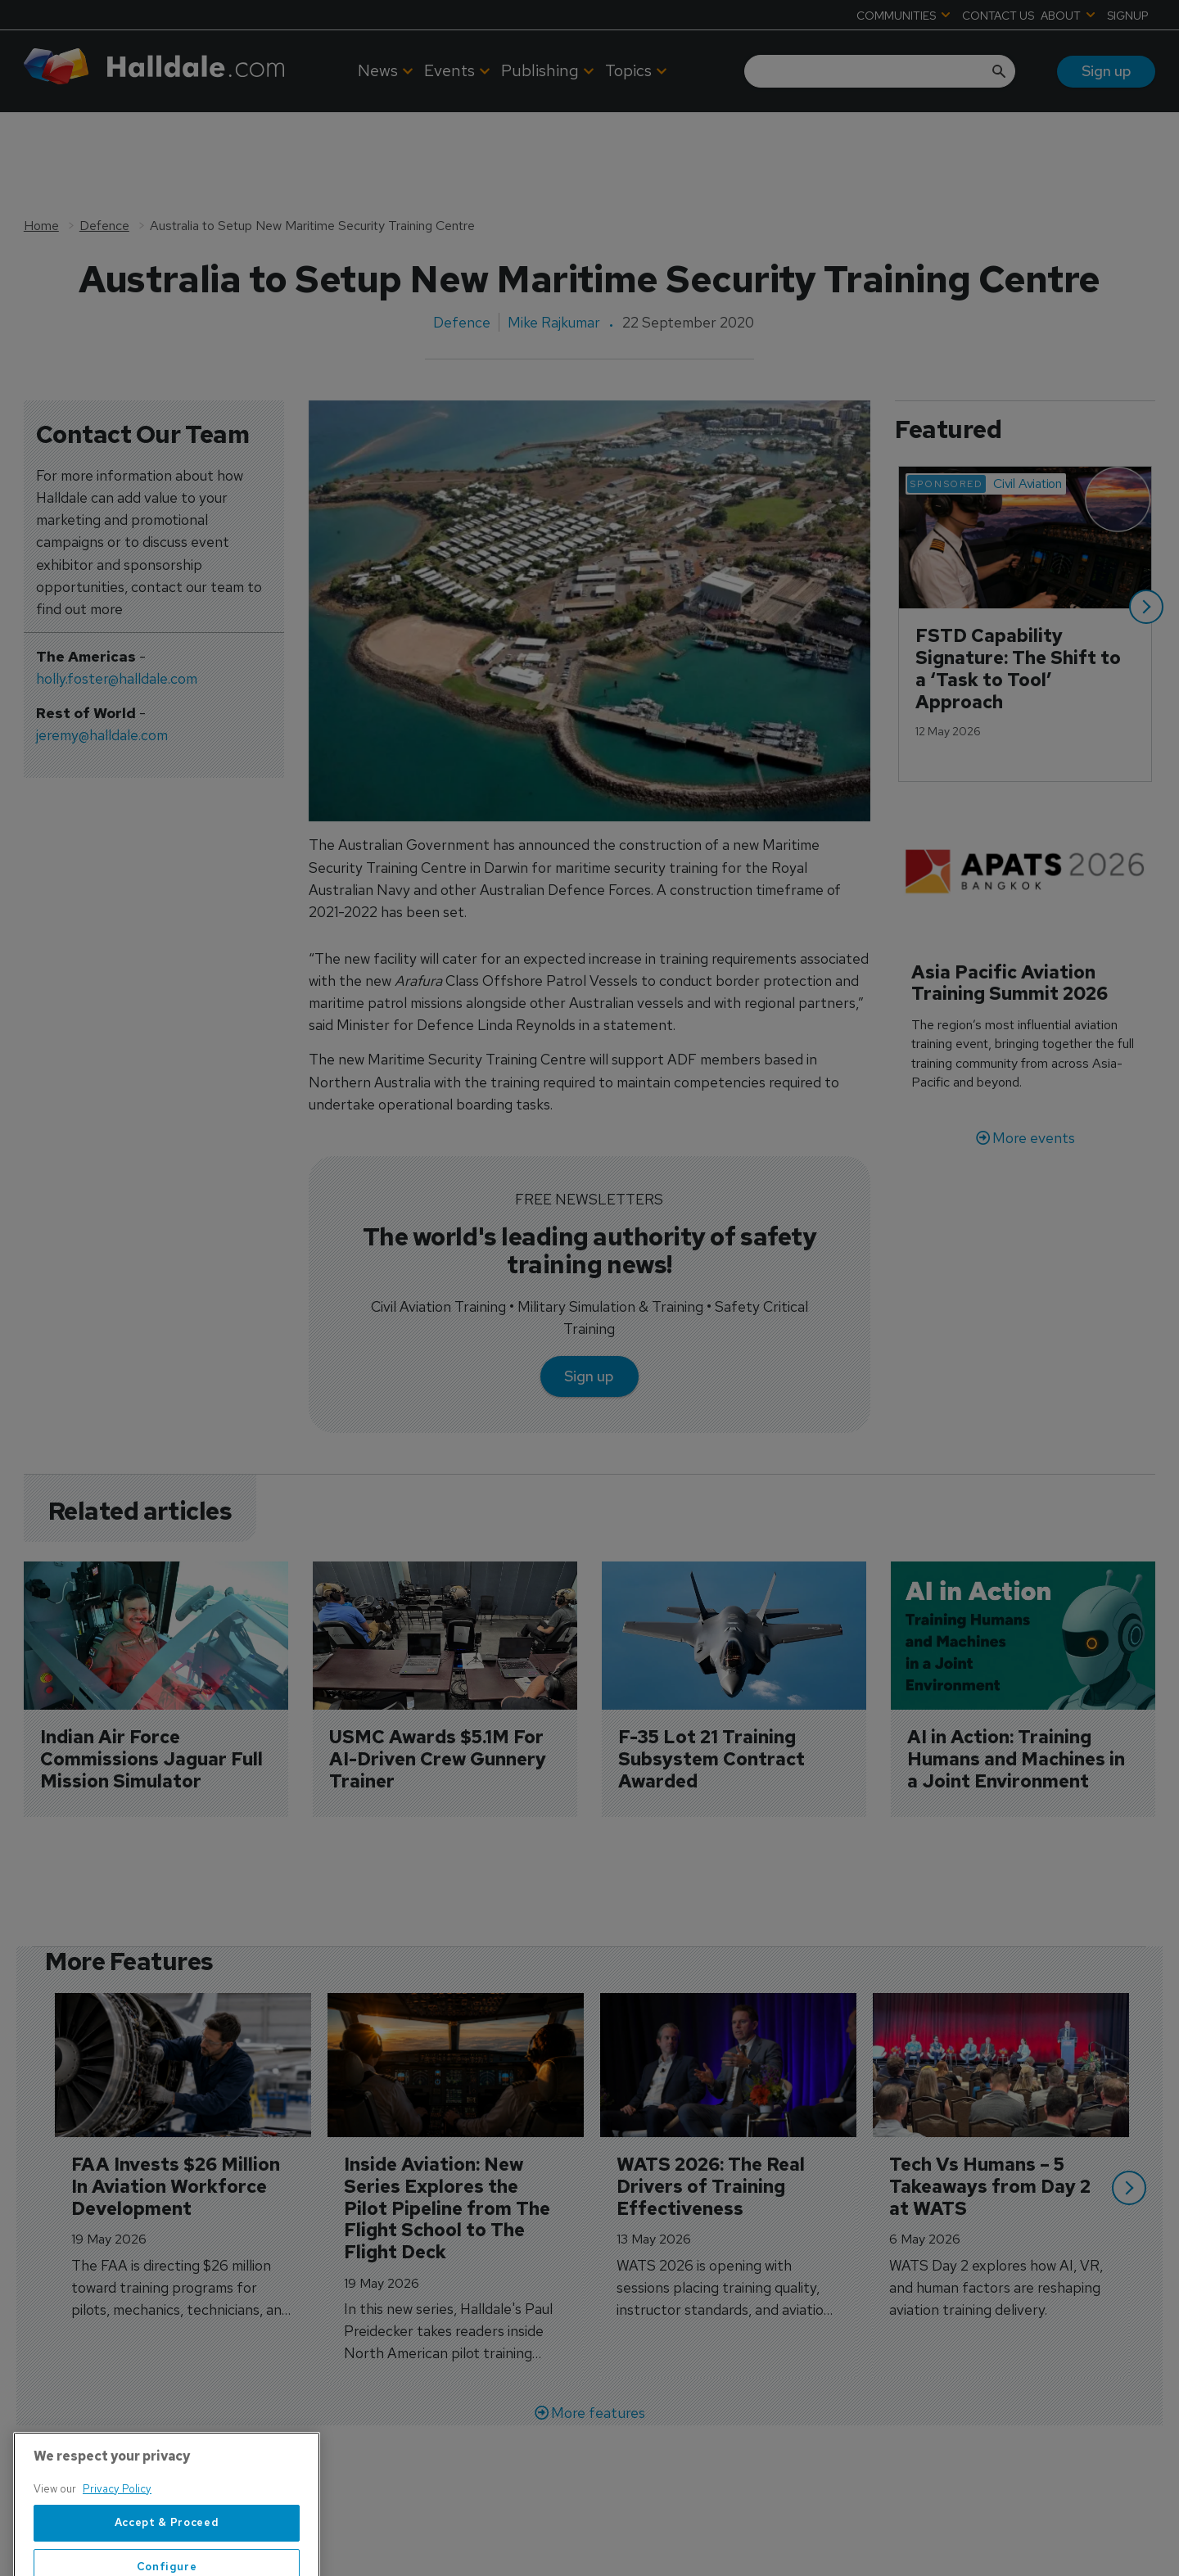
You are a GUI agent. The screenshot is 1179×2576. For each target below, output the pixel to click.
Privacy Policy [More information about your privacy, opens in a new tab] (117, 2537)
